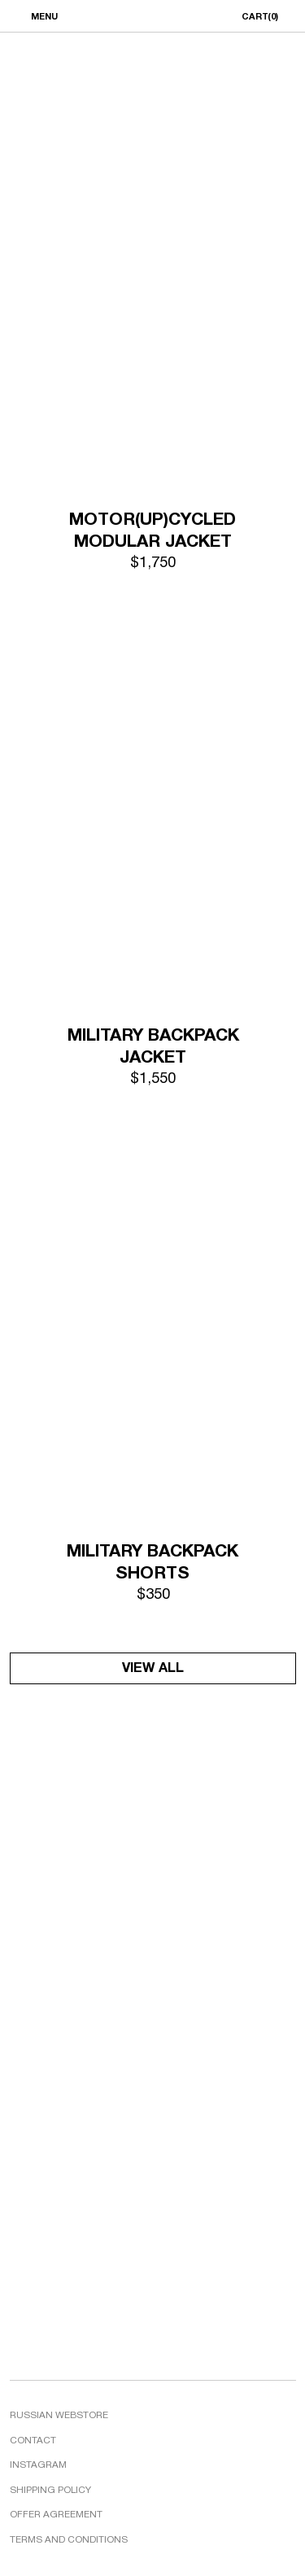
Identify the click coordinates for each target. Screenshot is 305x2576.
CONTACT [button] (33, 2441)
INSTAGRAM (38, 2465)
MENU (44, 17)
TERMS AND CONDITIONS (69, 2540)
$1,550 (153, 1079)
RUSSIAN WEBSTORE (59, 2416)
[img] (153, 302)
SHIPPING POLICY (50, 2490)
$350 (153, 1595)
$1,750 (153, 563)
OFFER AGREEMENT (56, 2515)
